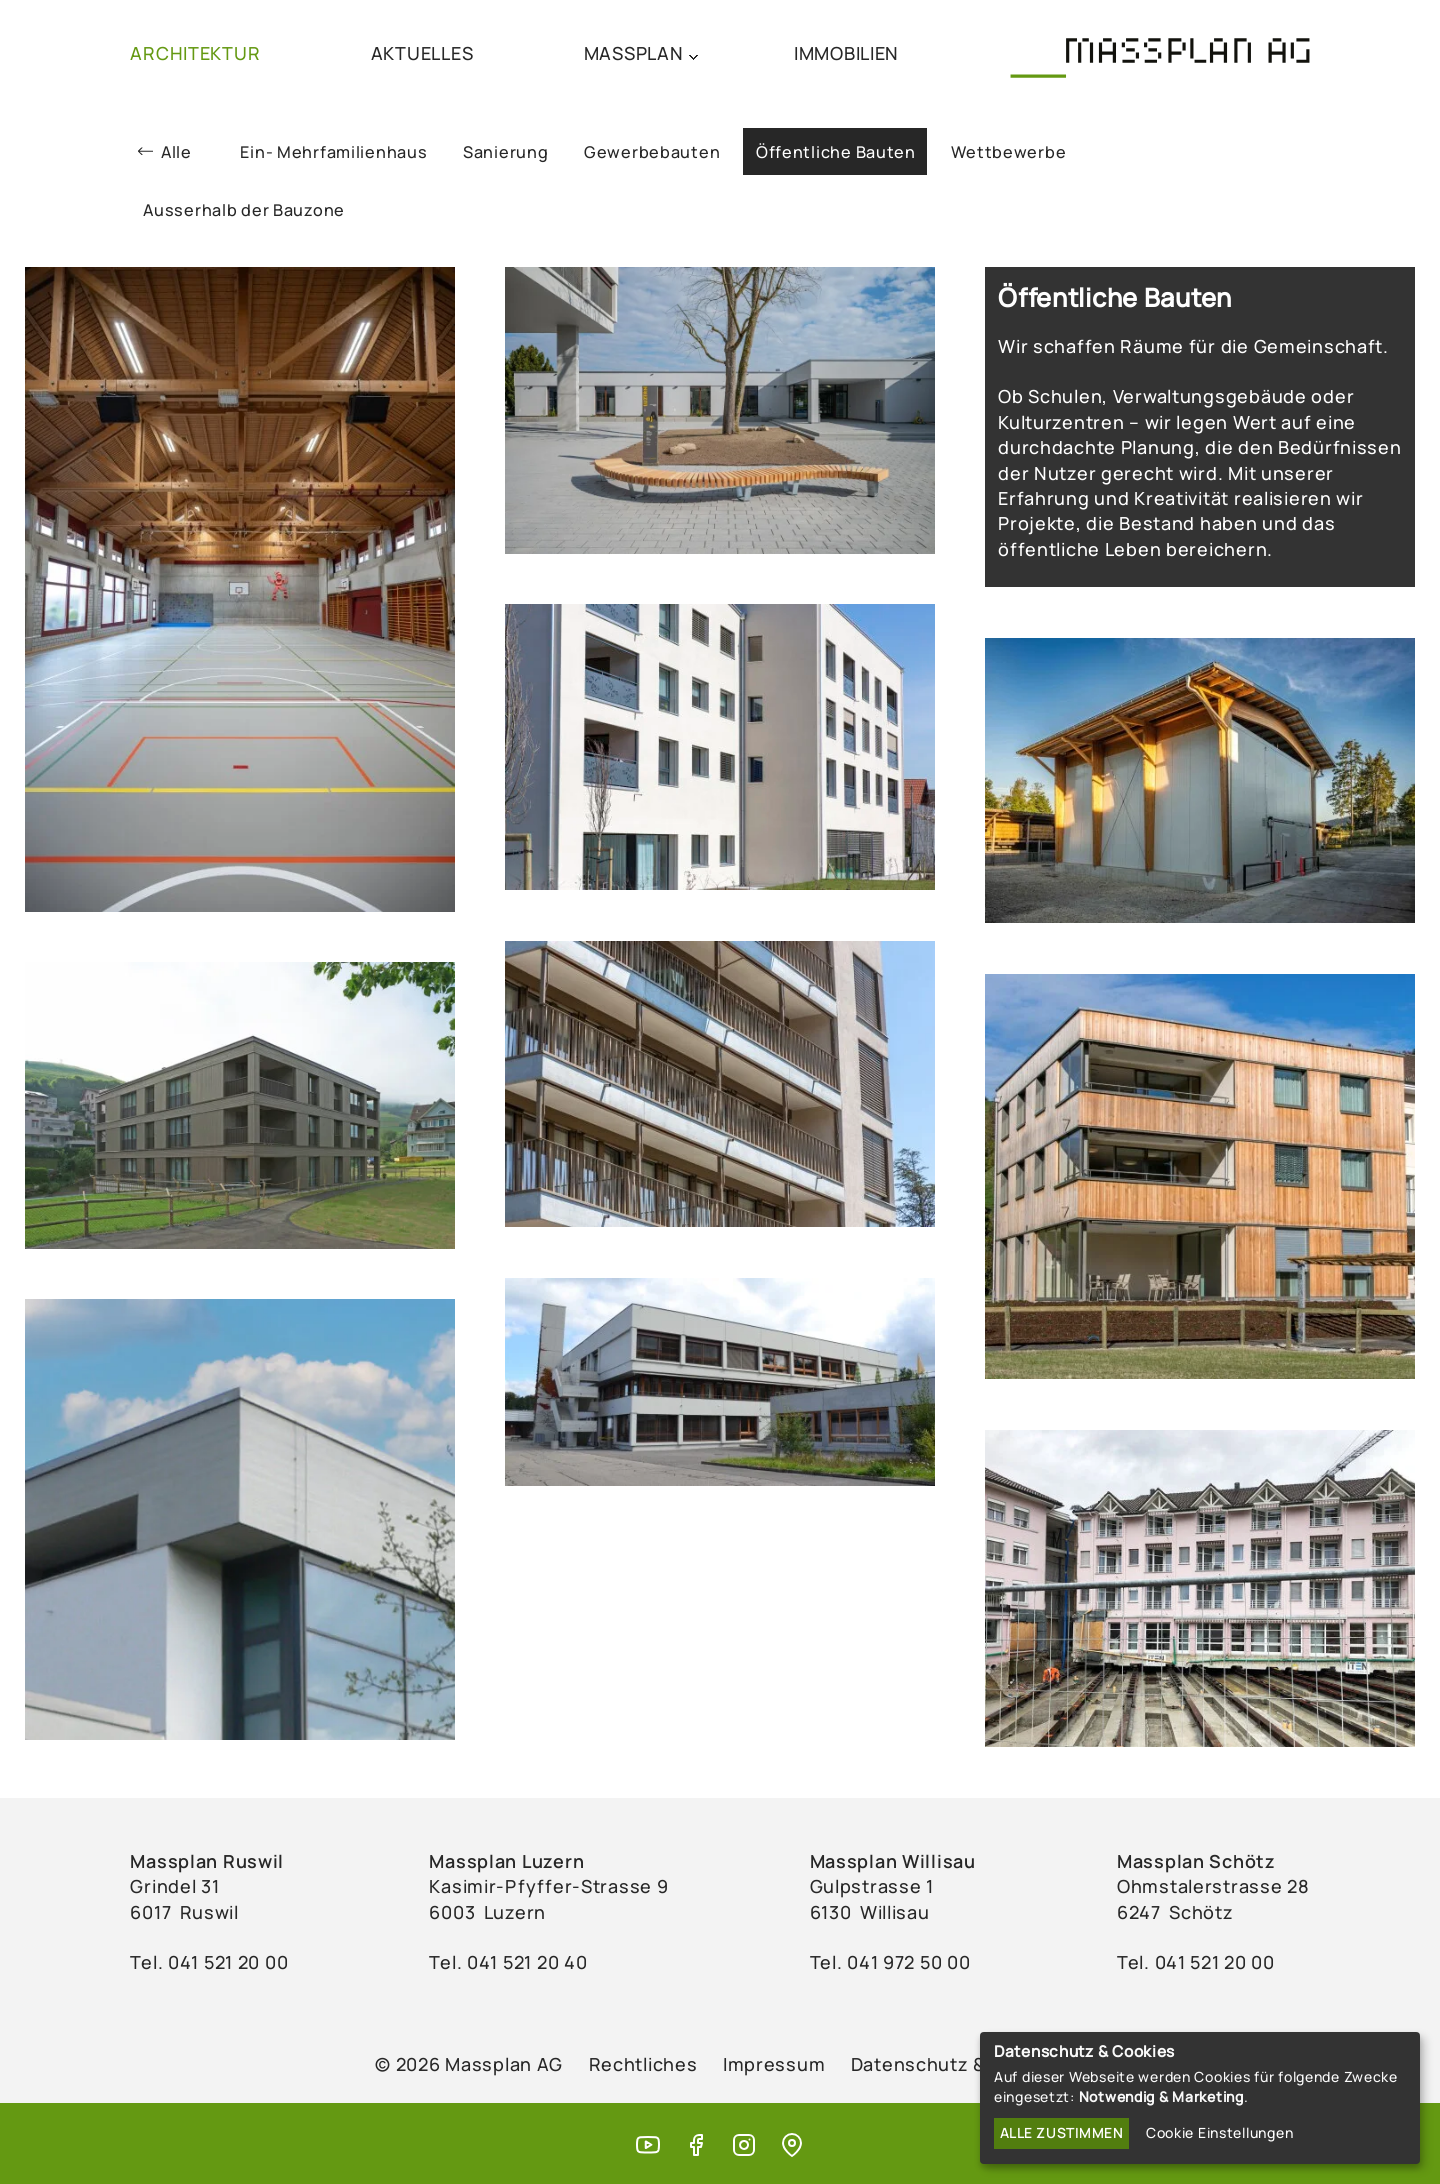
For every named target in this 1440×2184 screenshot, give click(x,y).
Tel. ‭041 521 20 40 (508, 1962)
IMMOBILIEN (846, 53)
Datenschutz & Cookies (958, 2064)
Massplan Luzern (506, 1861)
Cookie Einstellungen (1219, 2132)
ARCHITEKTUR (195, 53)
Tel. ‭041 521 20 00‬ (209, 1962)
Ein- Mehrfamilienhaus (333, 152)
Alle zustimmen (1062, 2132)
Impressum (774, 2064)
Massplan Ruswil (207, 1861)
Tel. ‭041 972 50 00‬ (890, 1962)
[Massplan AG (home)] (1160, 52)
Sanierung (505, 152)
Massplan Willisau (893, 1861)
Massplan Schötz (1196, 1861)
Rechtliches (643, 2064)
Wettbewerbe (1008, 152)
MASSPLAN (634, 53)
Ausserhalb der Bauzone (244, 210)
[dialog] (1200, 2098)
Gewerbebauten (652, 152)
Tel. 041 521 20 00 (1196, 1962)
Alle (176, 152)
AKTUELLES (422, 53)
